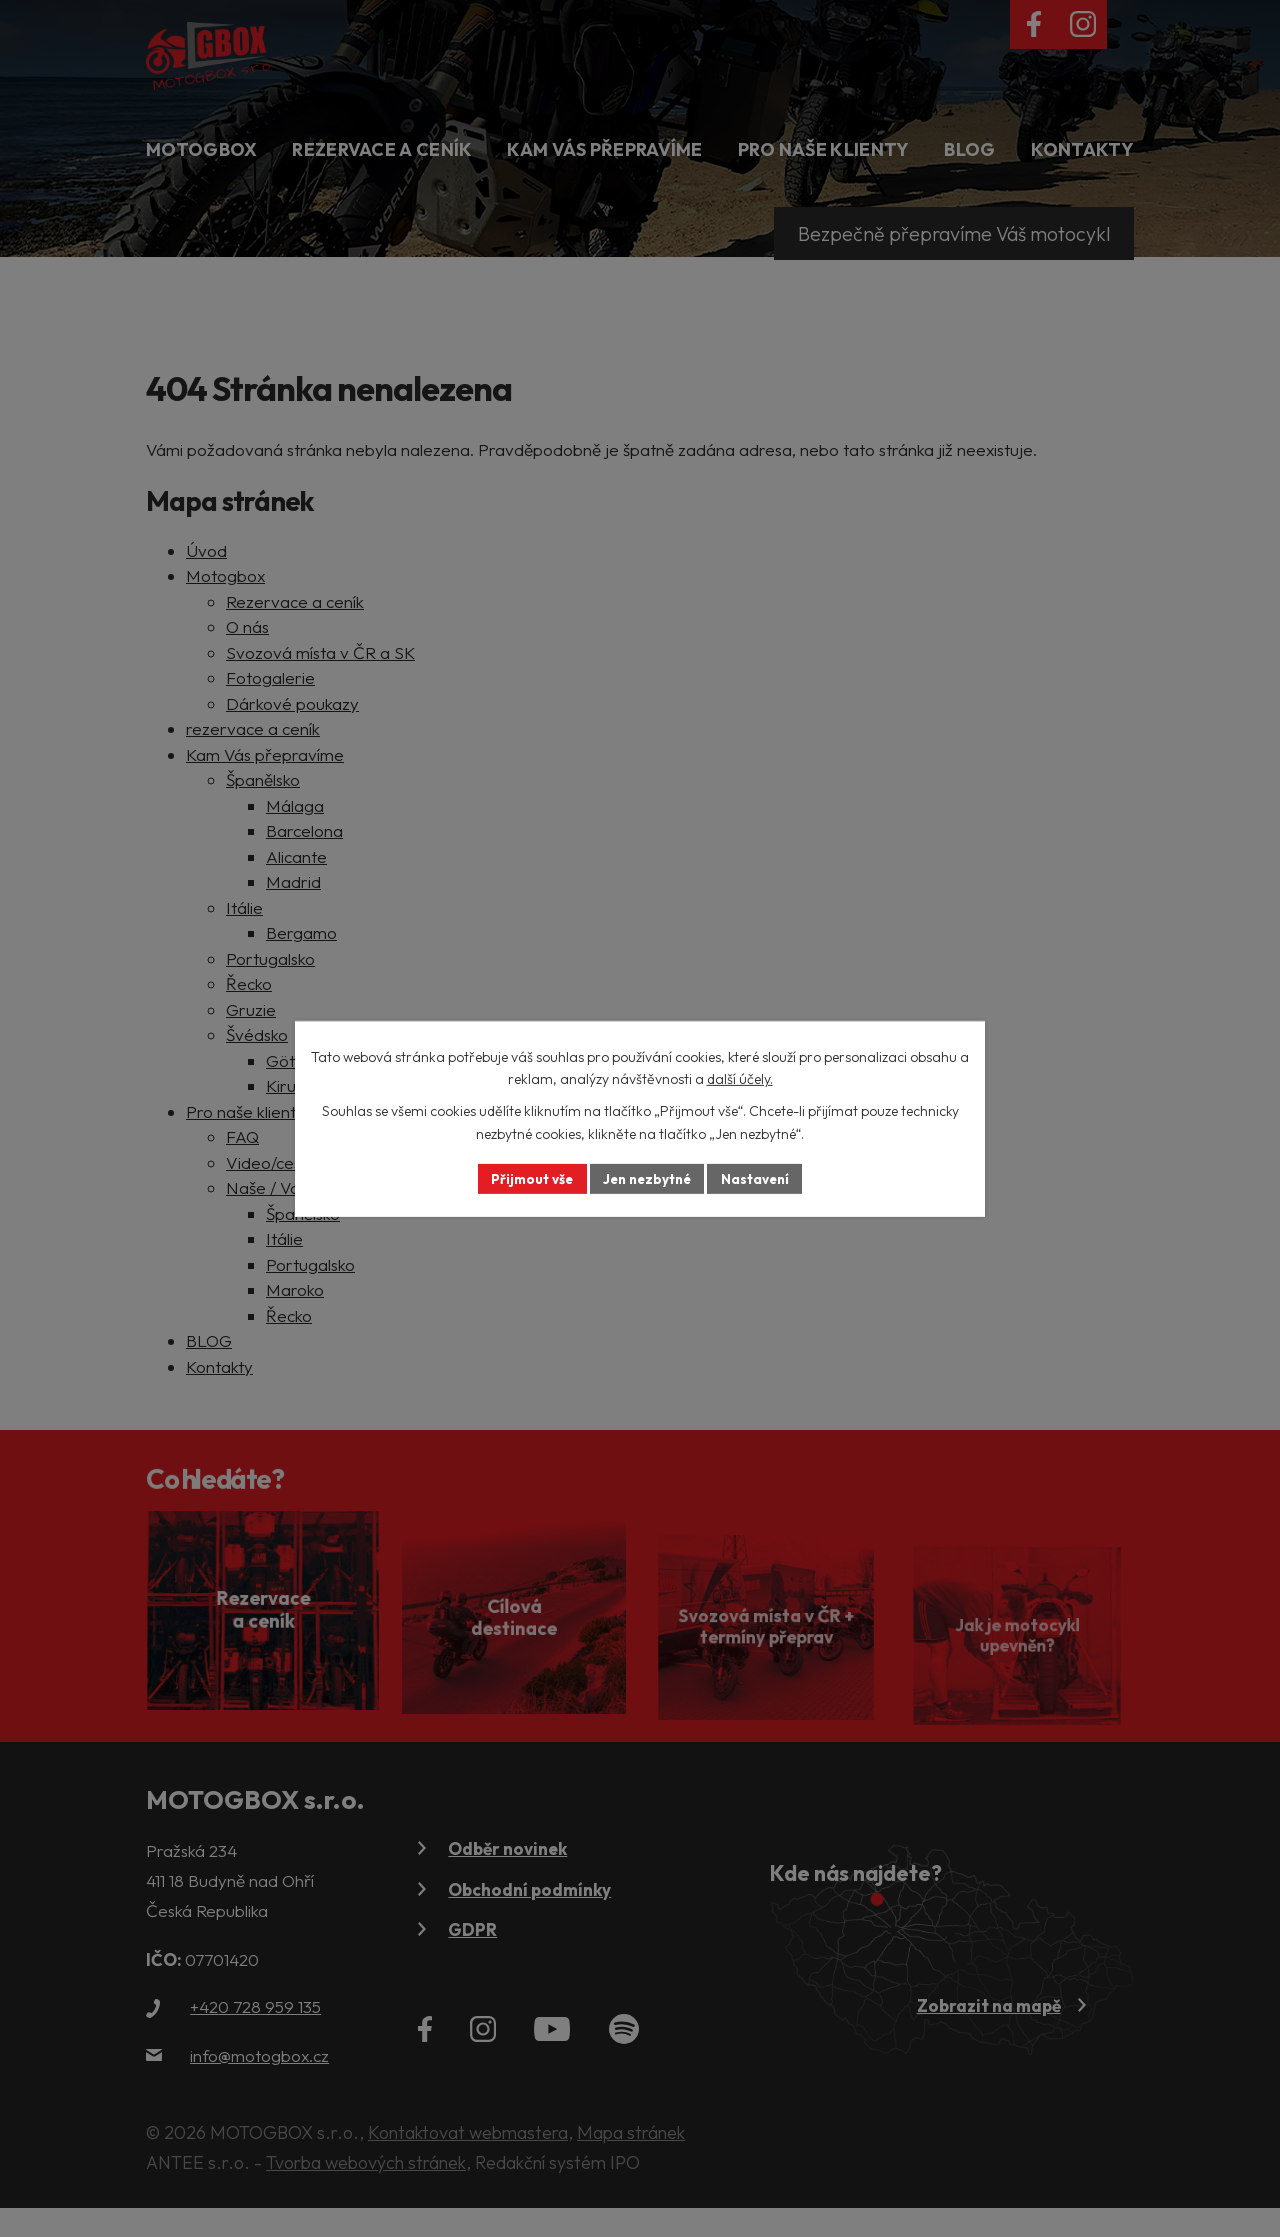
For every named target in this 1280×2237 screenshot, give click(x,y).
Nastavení (760, 1178)
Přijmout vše (526, 1178)
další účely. (740, 1078)
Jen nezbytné (647, 1178)
